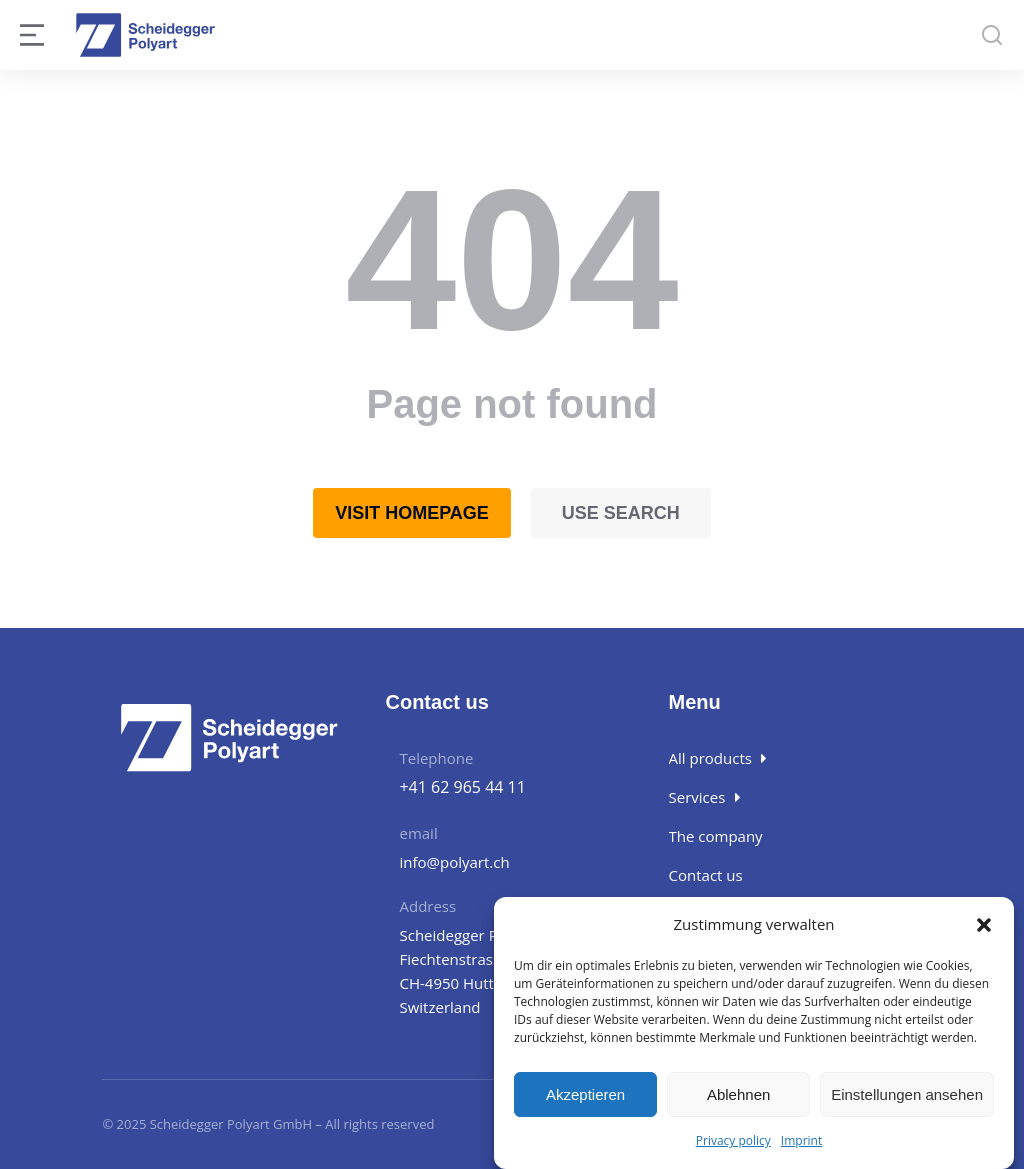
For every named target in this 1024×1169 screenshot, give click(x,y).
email (418, 833)
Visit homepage (412, 513)
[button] (984, 925)
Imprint (801, 1141)
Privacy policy (733, 1141)
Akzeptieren (585, 1094)
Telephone (436, 758)
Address (427, 906)
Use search (621, 513)
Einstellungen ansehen (907, 1094)
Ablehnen (738, 1094)
